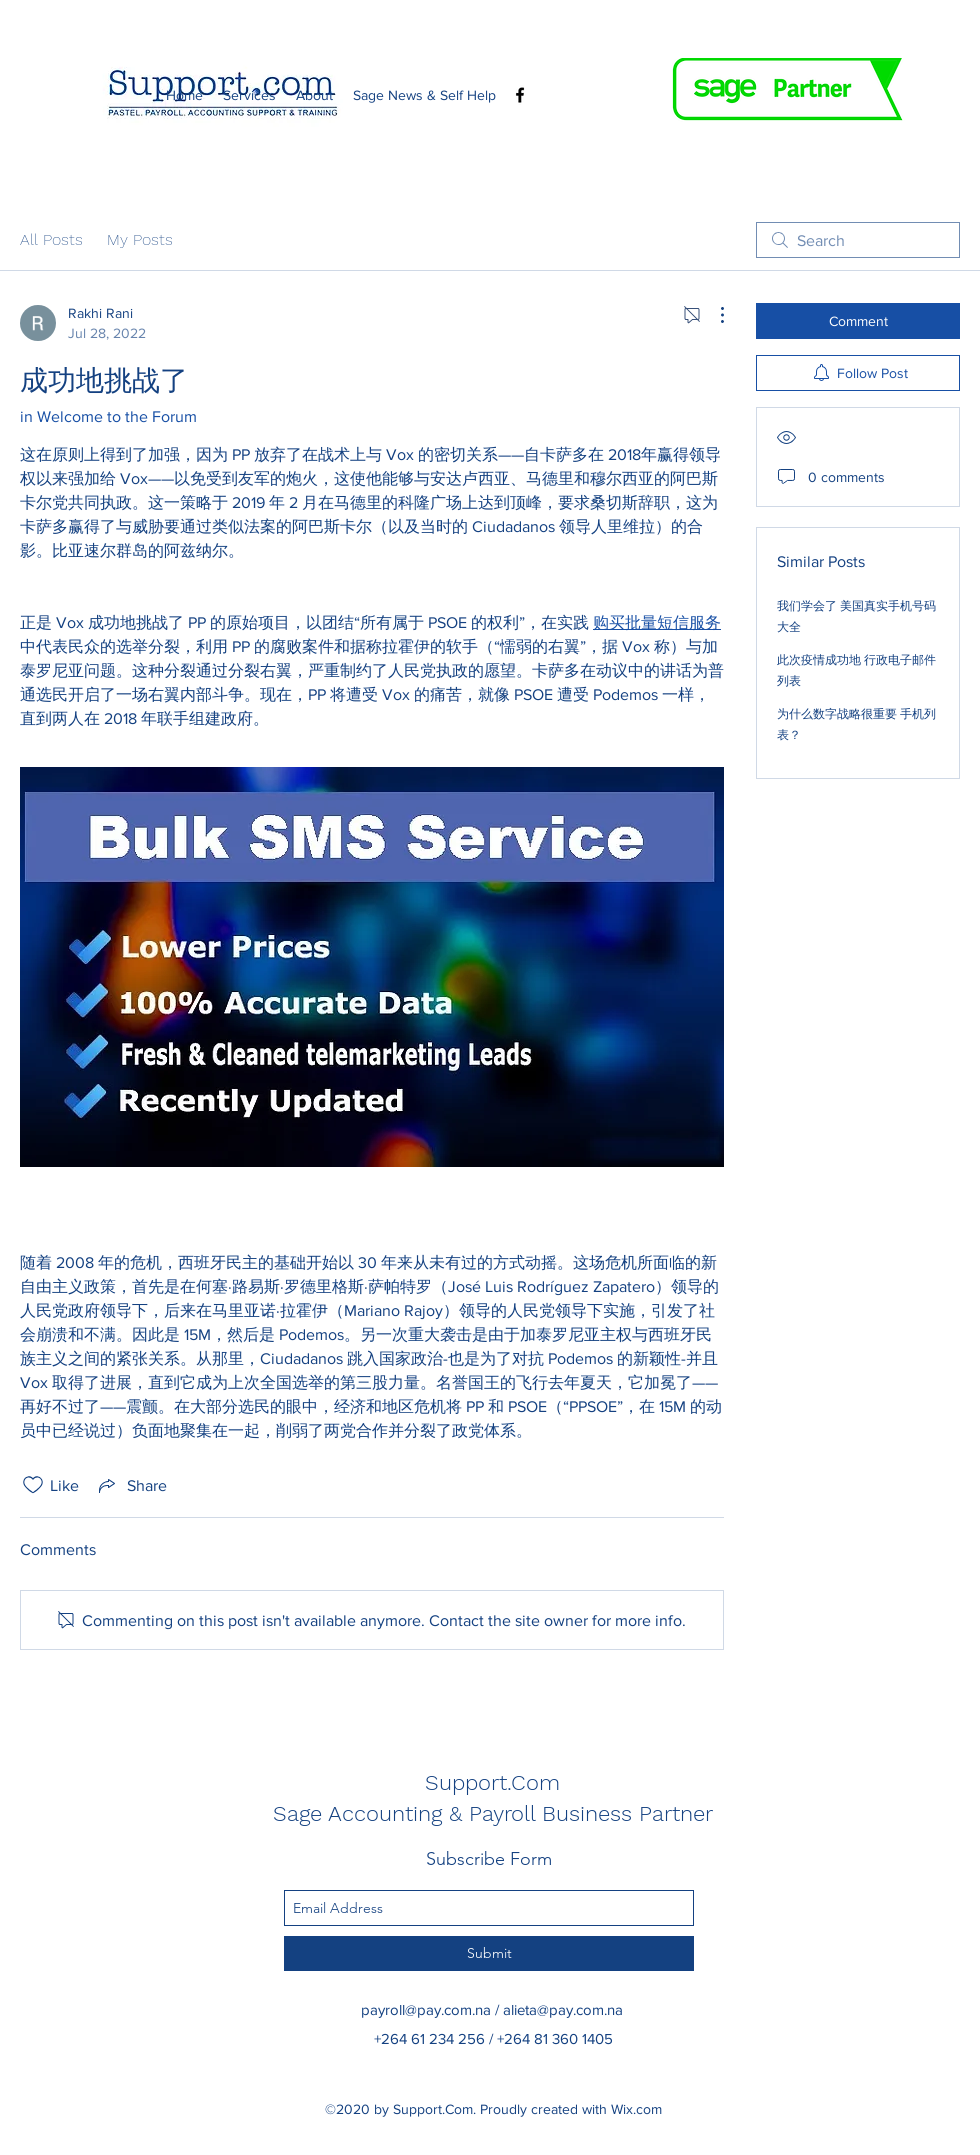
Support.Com (492, 1782)
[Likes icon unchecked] (33, 1485)
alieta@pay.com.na (563, 2009)
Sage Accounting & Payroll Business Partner (493, 1813)
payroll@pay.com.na (426, 2009)
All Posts (51, 239)
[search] (858, 240)
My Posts (140, 239)
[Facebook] (520, 95)
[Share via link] (131, 1485)
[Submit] (489, 1953)
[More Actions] (712, 315)
